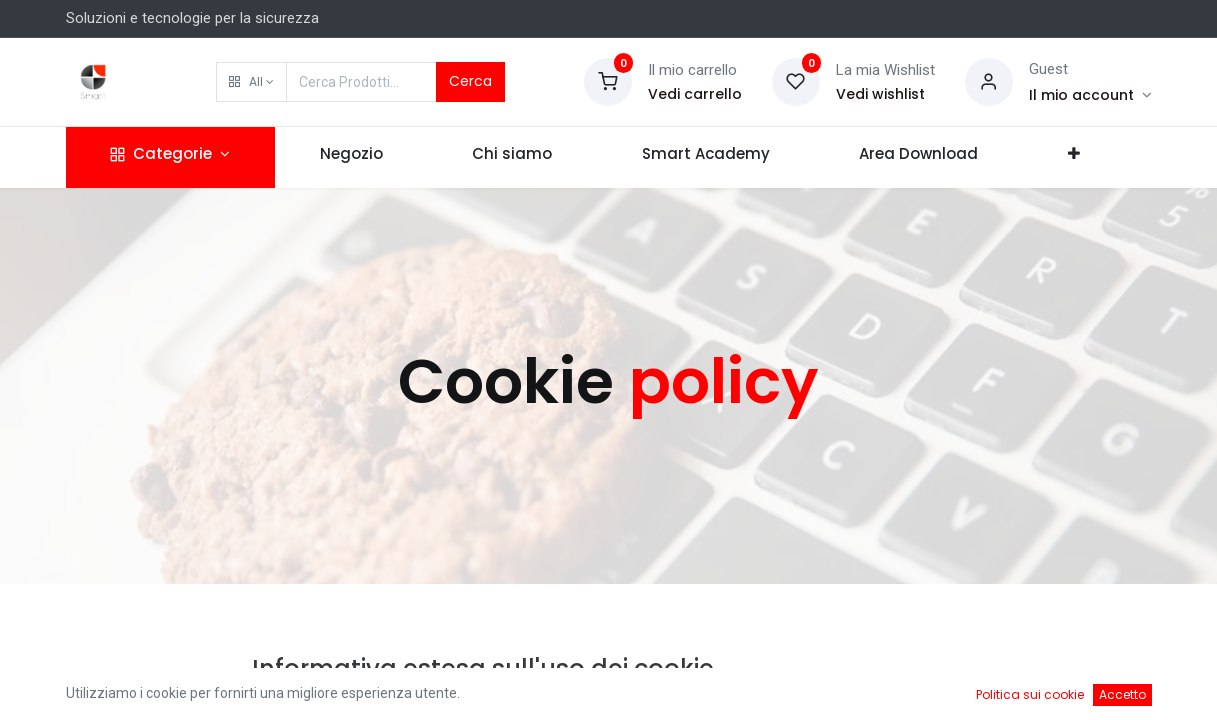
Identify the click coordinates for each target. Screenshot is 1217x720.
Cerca (470, 81)
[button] (251, 82)
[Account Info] (1090, 95)
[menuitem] (351, 157)
